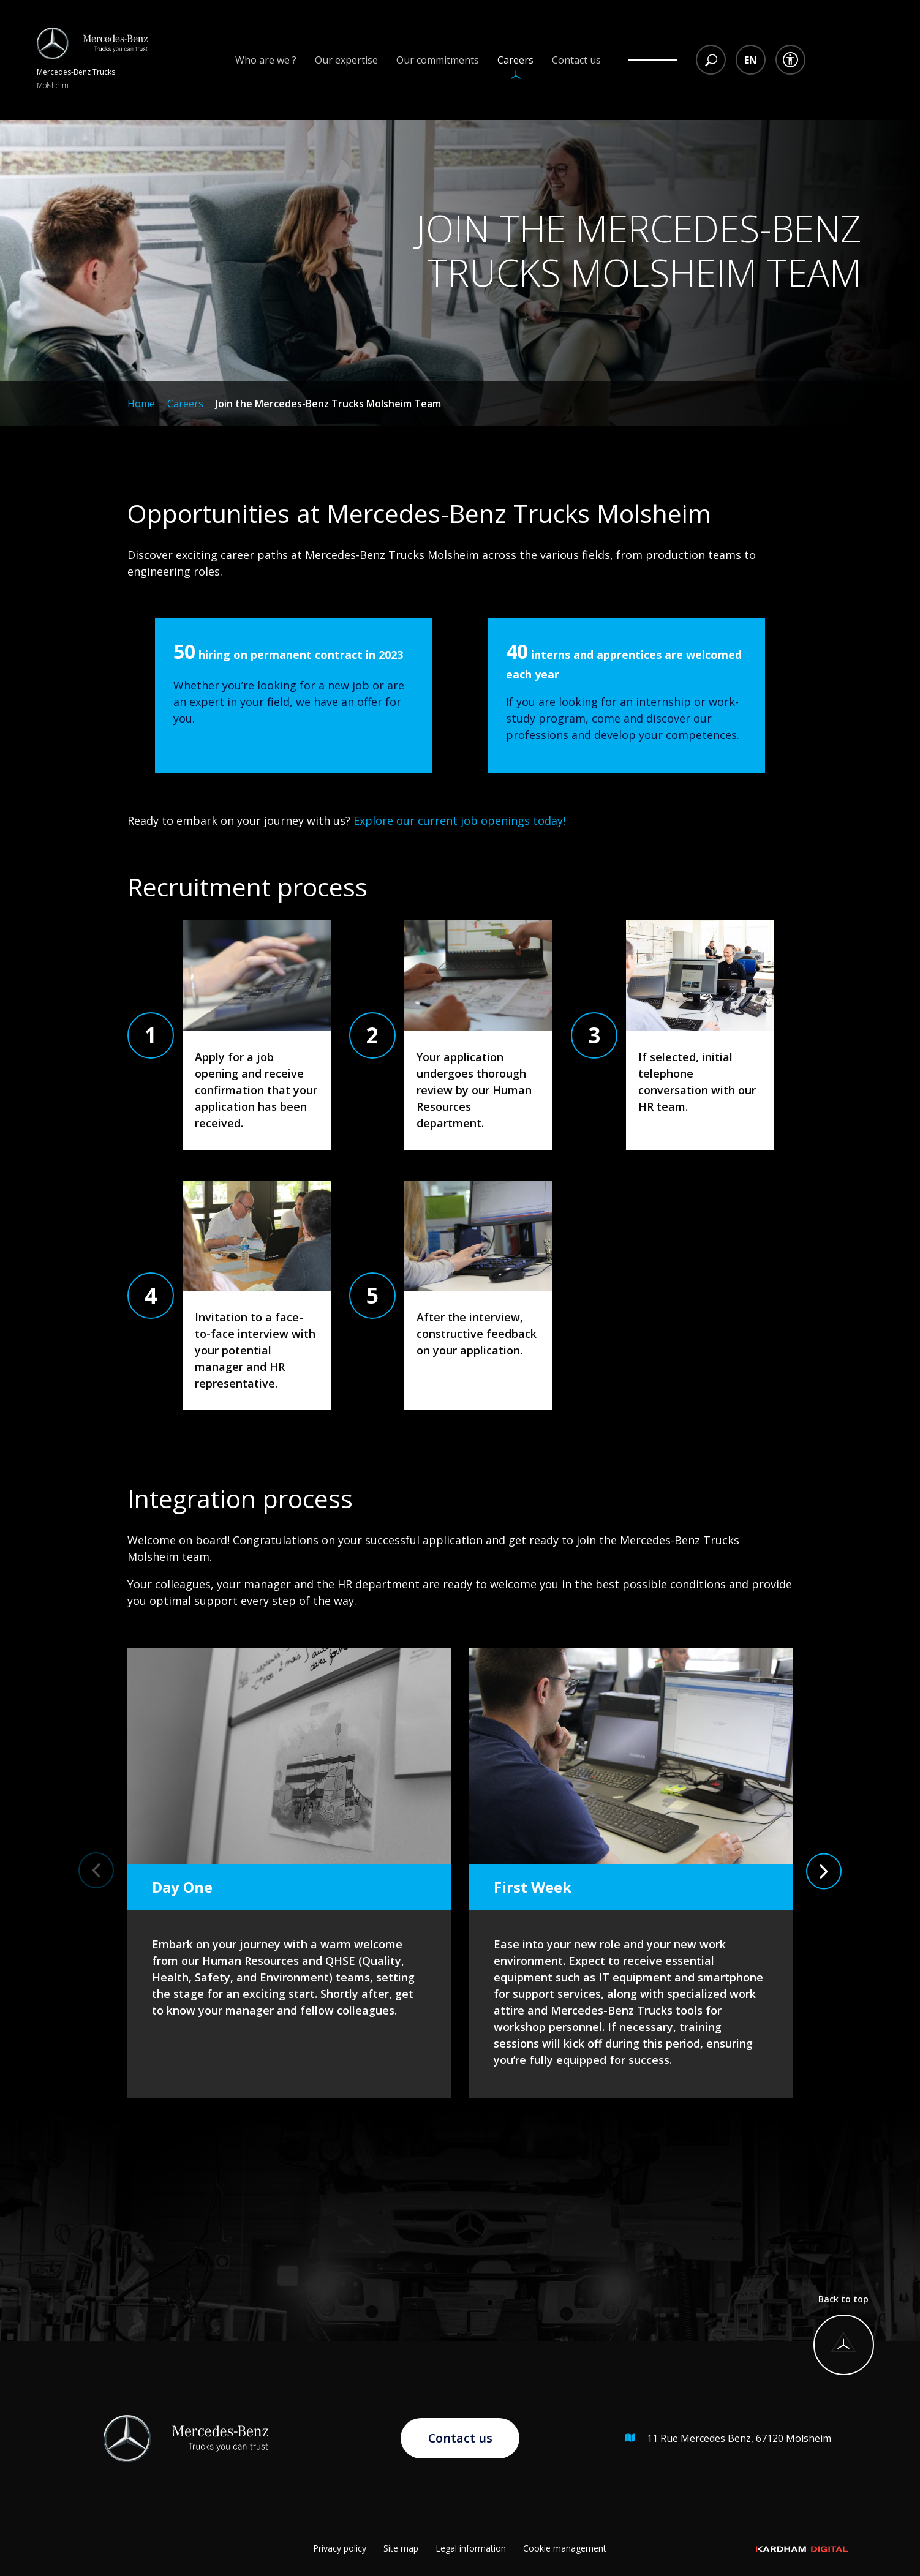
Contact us (576, 60)
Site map (400, 2548)
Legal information (470, 2548)
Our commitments (437, 60)
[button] (96, 1868)
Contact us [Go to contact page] (460, 2438)
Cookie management (564, 2548)
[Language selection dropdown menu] (751, 60)
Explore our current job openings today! (460, 820)
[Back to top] (843, 2334)
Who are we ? (265, 60)
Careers (515, 60)
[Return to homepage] (92, 60)
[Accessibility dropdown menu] (790, 60)
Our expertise (346, 60)
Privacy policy (339, 2548)
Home (141, 403)
